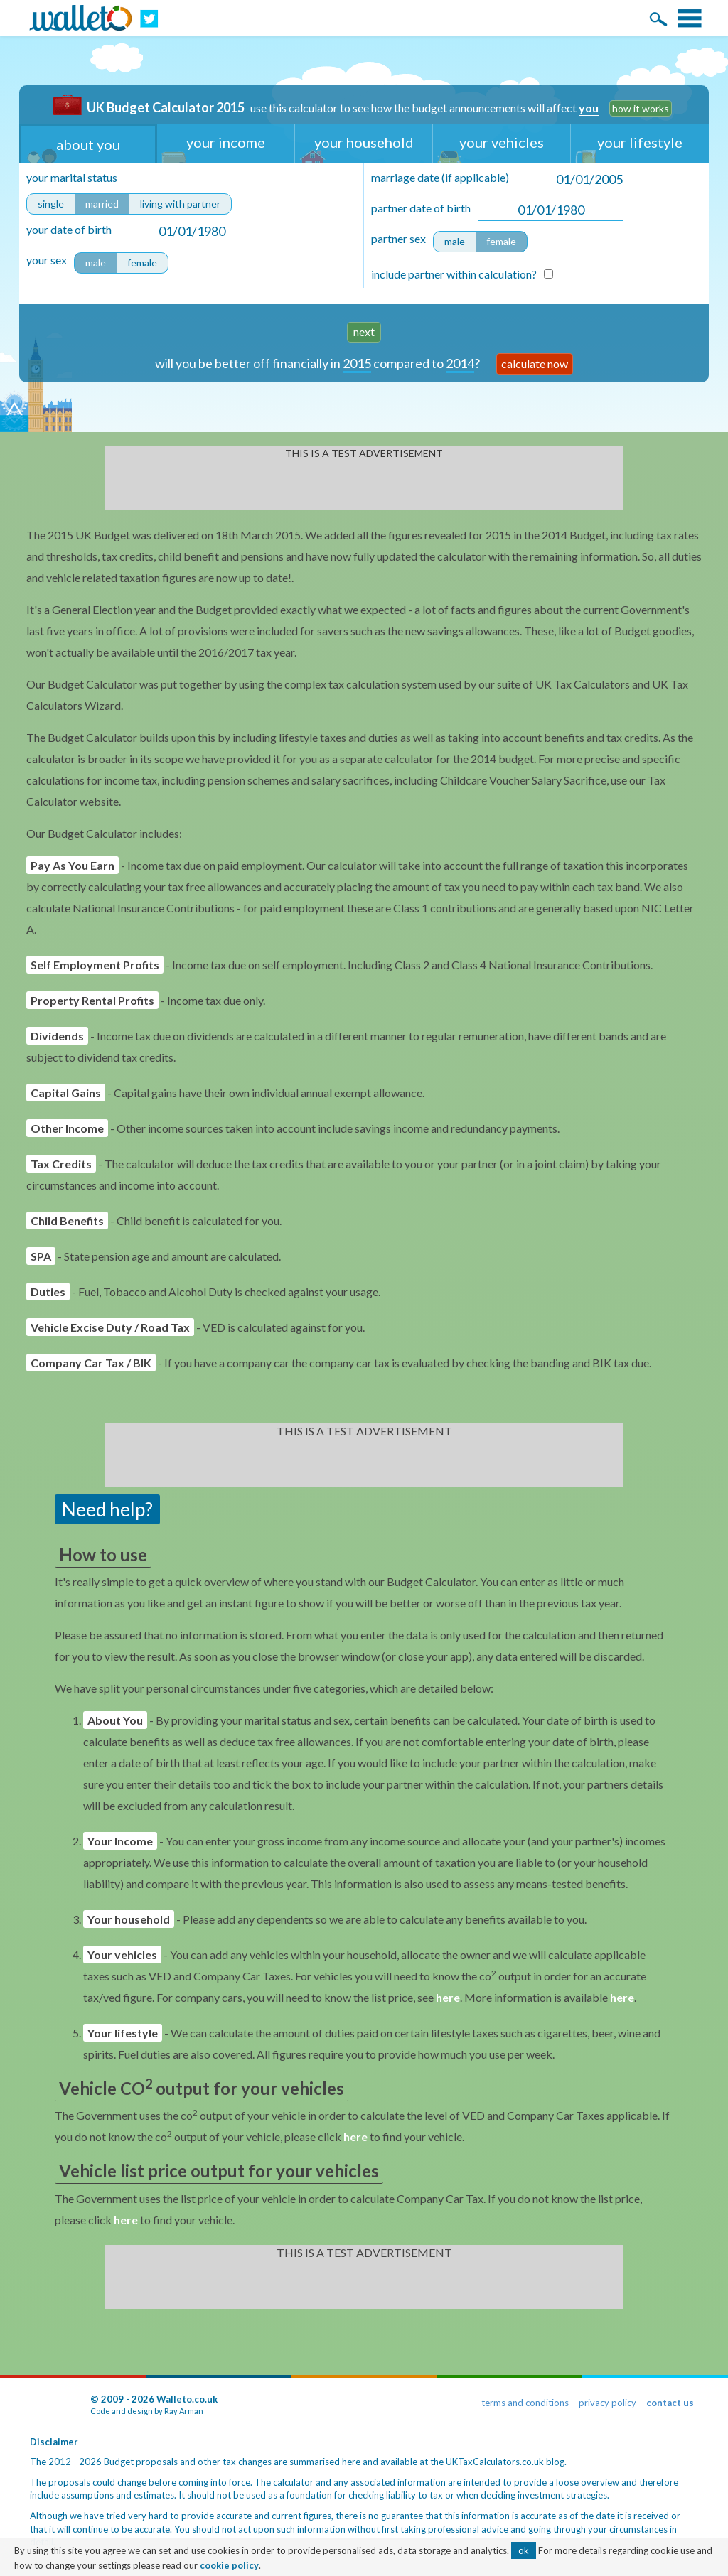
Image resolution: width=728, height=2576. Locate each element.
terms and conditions (525, 2402)
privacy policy (607, 2402)
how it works (640, 108)
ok (523, 2550)
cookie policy (229, 2565)
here (448, 1997)
